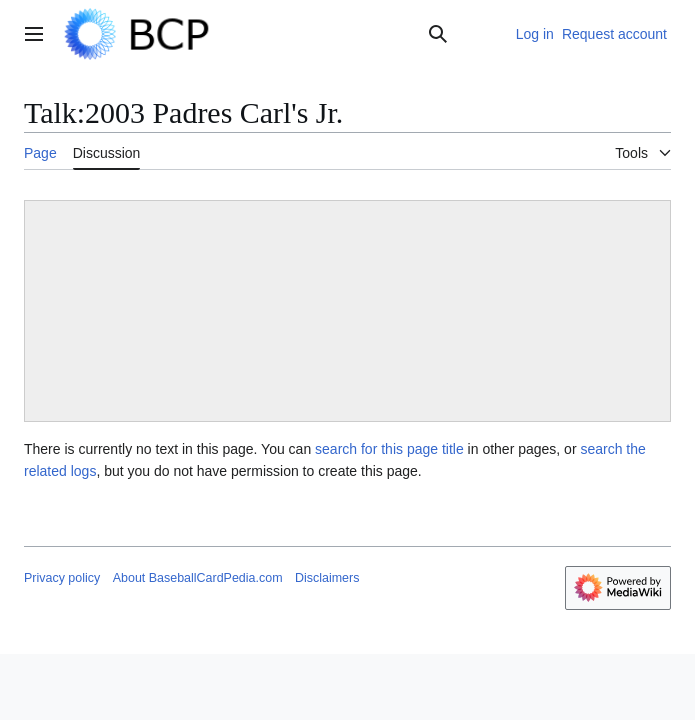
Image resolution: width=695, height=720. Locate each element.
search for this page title (389, 449)
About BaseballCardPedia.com (198, 578)
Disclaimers (327, 578)
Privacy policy (62, 578)
